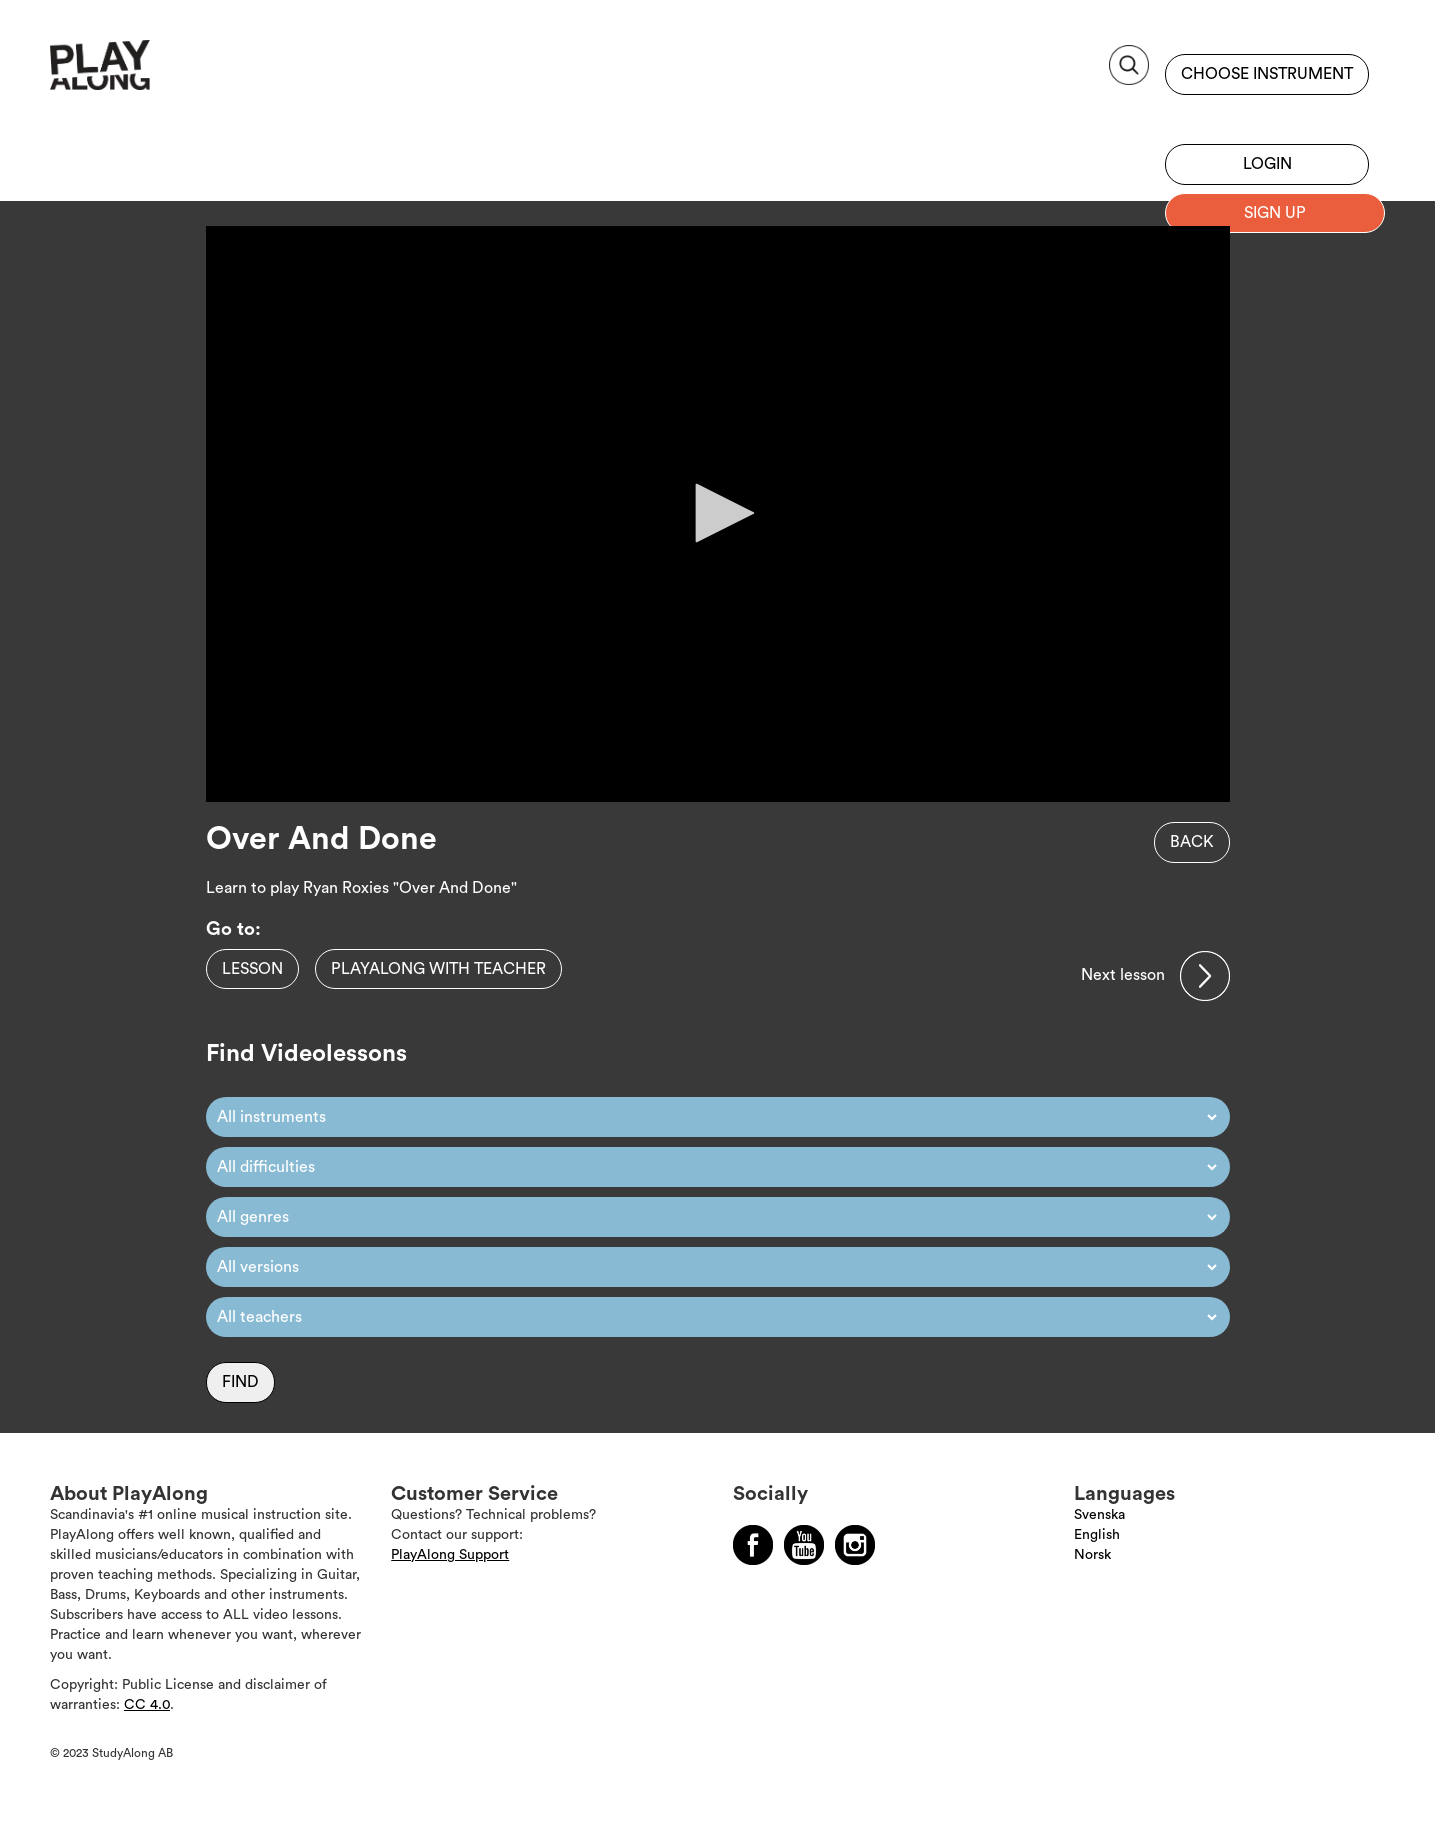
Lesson (252, 969)
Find (240, 1382)
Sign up (1267, 115)
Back (1192, 842)
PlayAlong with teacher (438, 969)
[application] (718, 514)
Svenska (1099, 1515)
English (1097, 1535)
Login (1267, 164)
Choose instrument (1267, 74)
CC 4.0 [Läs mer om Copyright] (147, 1705)
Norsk (1092, 1555)
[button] (718, 513)
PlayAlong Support (450, 1555)
